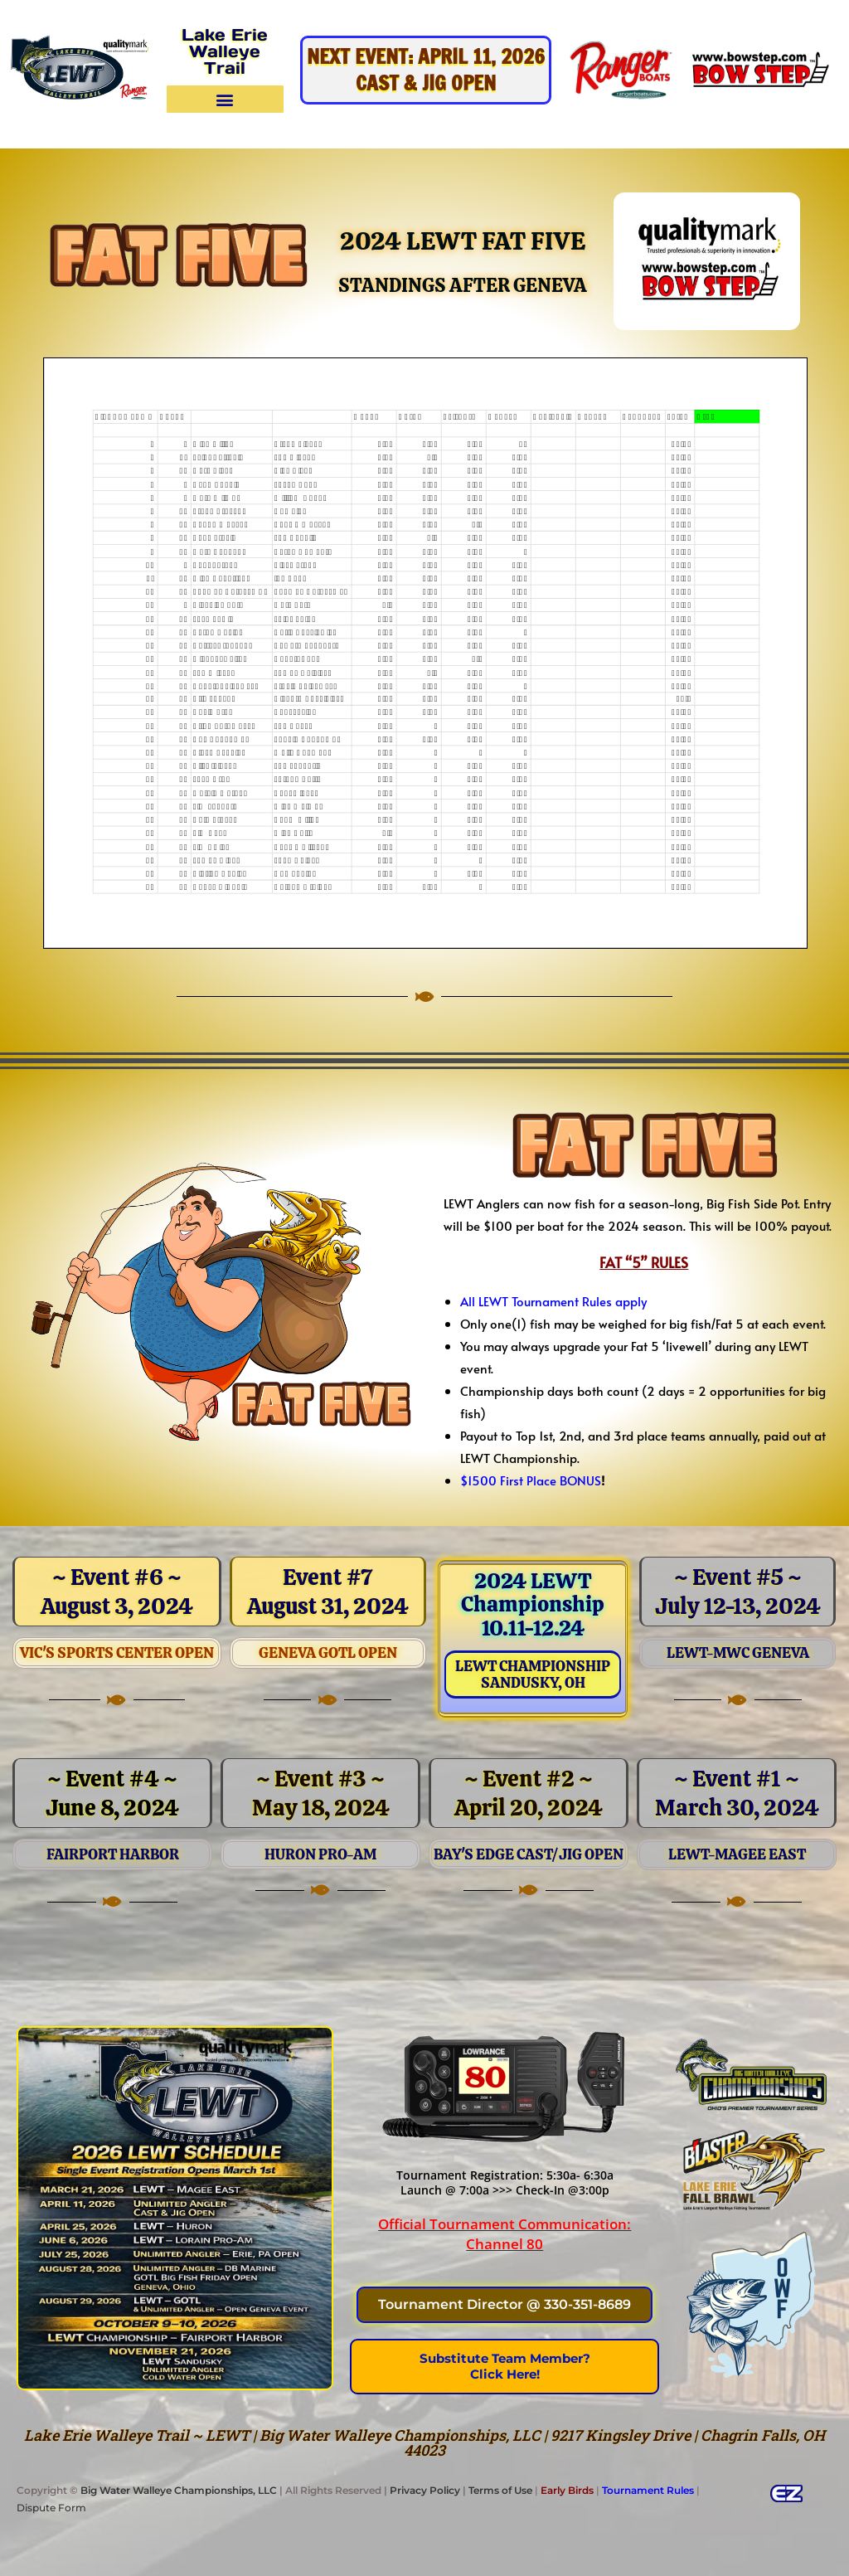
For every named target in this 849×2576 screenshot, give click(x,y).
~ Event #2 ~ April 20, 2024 (528, 1793)
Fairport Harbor (112, 1854)
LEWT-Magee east (737, 1854)
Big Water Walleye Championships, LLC (178, 2490)
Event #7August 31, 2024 (328, 1592)
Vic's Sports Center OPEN (117, 1652)
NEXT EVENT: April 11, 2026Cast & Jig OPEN (426, 69)
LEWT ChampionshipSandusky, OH (532, 1674)
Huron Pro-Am (320, 1854)
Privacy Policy (425, 2490)
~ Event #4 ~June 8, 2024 (112, 1793)
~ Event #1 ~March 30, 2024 (737, 1793)
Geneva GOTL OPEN (328, 1652)
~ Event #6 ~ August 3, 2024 (117, 1592)
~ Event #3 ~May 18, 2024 (321, 1793)
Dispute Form (51, 2507)
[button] (225, 99)
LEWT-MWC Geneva (738, 1652)
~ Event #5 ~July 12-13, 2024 (738, 1592)
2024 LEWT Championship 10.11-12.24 (532, 1604)
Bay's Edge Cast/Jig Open (528, 1854)
